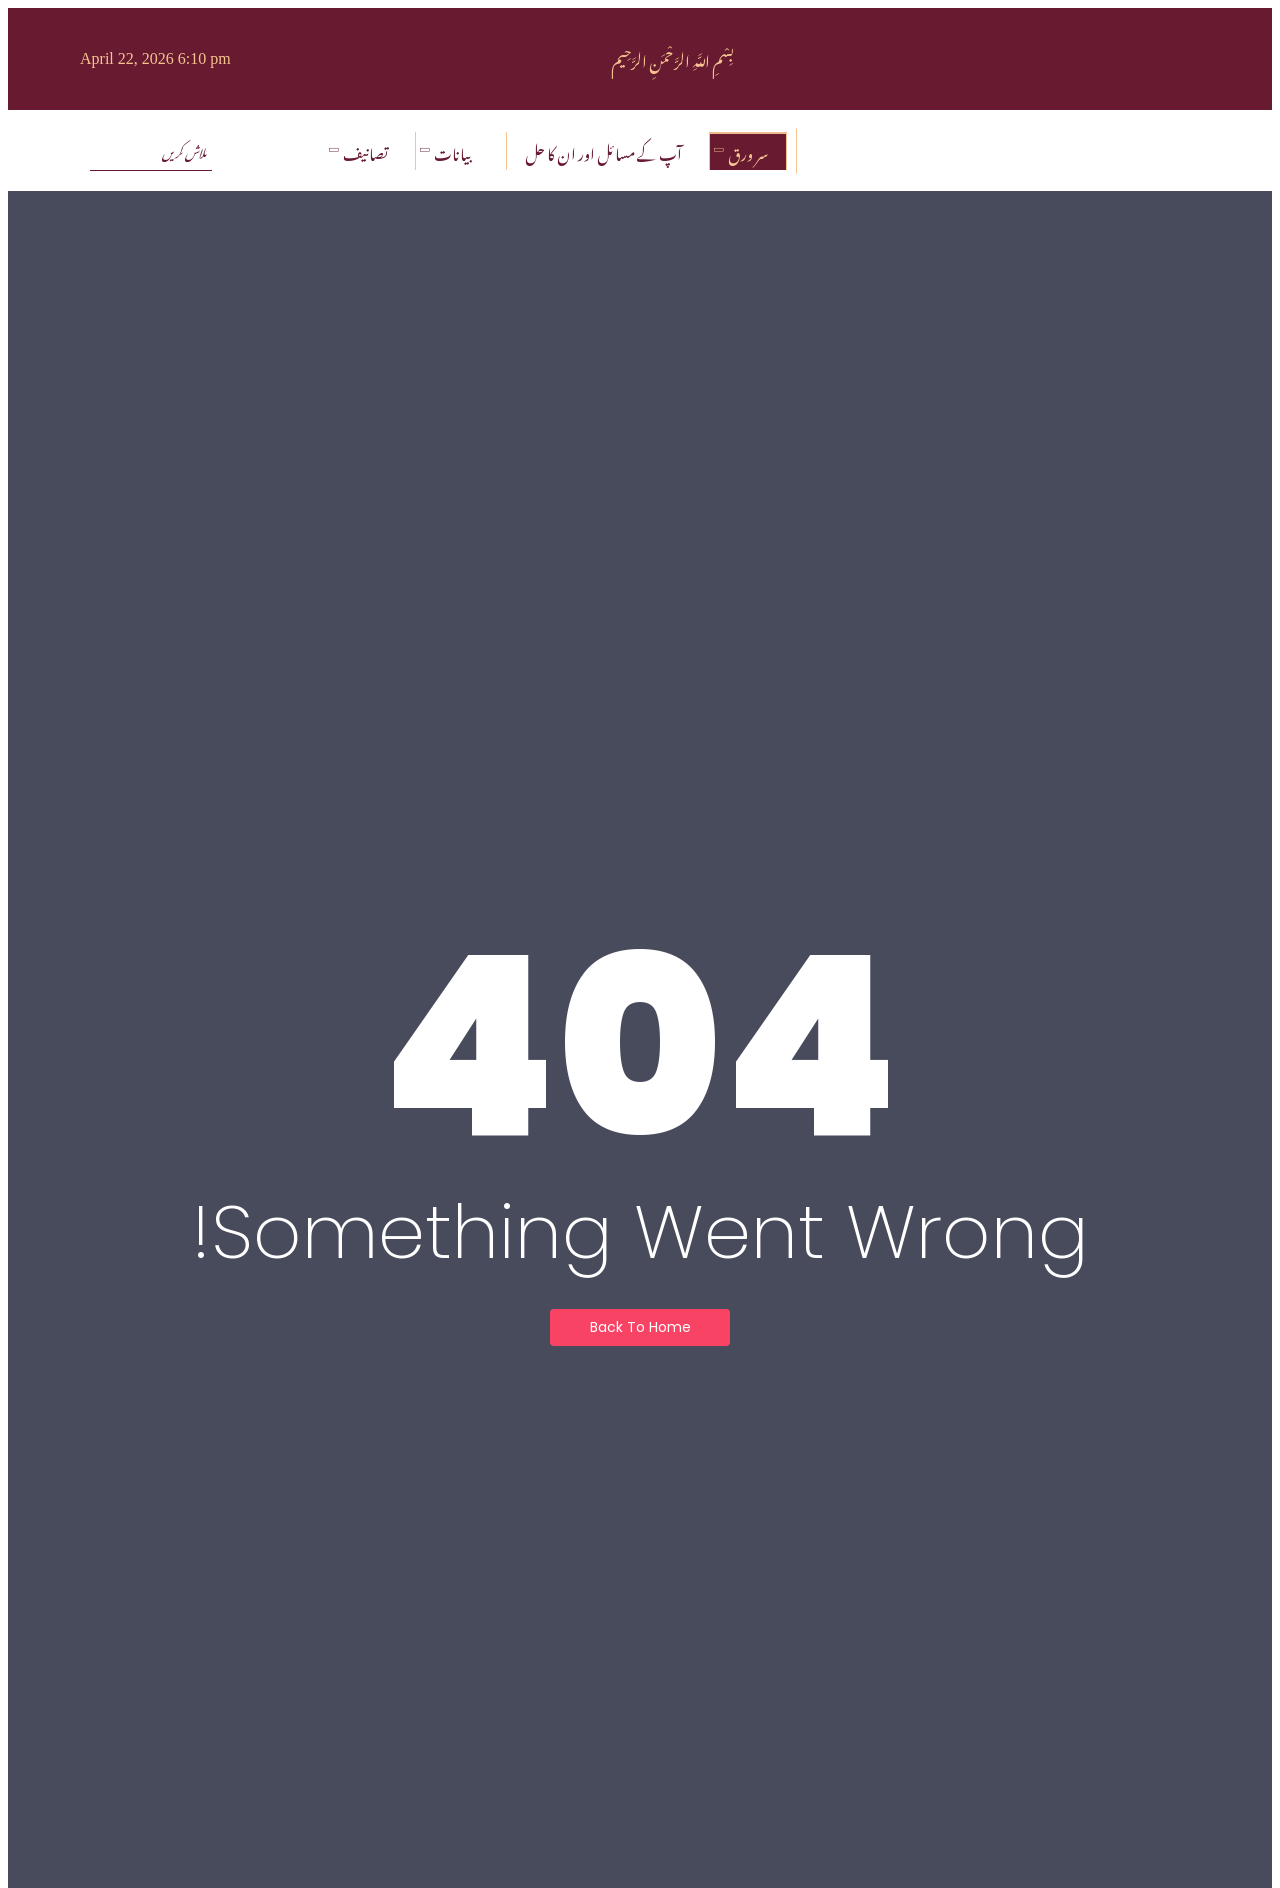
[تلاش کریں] (151, 150)
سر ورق (744, 151)
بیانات (448, 151)
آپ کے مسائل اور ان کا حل (603, 151)
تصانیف (361, 151)
